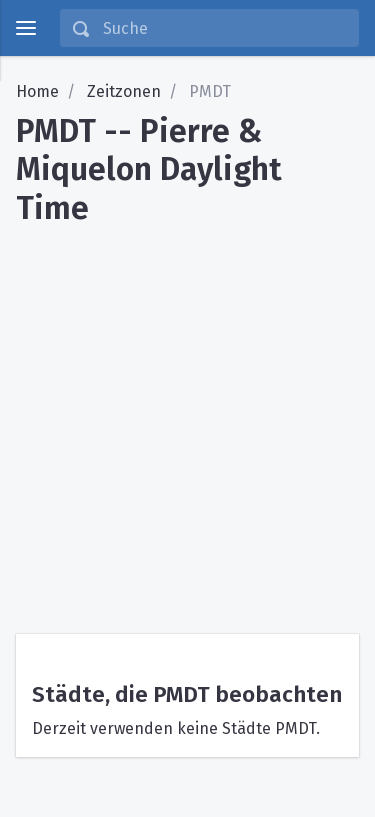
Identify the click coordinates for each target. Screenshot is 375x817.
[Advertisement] (187, 422)
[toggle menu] (26, 28)
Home (37, 91)
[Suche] (224, 28)
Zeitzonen (124, 91)
